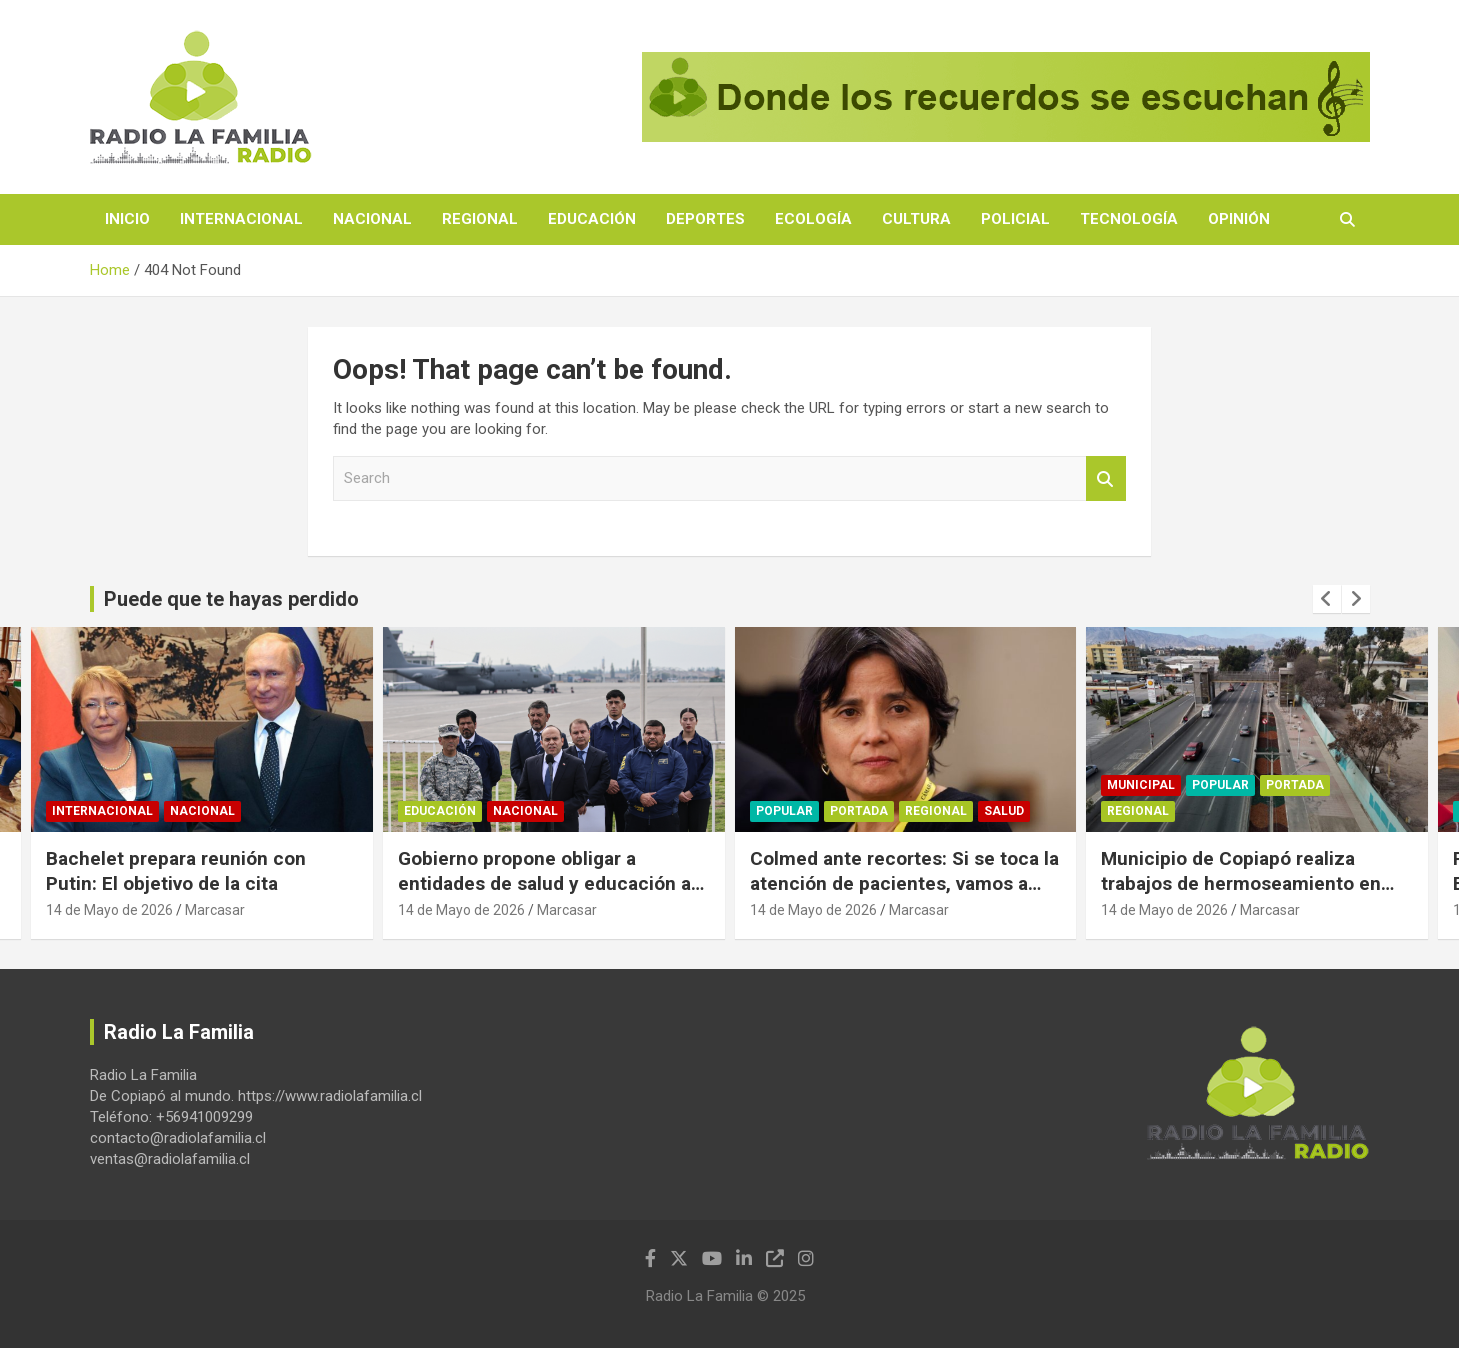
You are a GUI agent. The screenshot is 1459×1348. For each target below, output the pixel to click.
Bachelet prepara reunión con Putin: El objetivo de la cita (176, 871)
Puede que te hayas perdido (231, 599)
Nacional (372, 219)
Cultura (916, 219)
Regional (480, 219)
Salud (1004, 811)
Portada (859, 811)
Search (1106, 478)
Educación (592, 219)
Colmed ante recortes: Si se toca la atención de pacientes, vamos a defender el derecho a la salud (904, 883)
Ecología (813, 219)
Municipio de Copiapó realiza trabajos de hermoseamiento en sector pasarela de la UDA (1241, 883)
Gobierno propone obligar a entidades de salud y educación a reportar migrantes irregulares (544, 883)
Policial (1015, 219)
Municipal (1141, 785)
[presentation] (1327, 599)
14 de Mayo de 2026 (109, 910)
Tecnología (1129, 219)
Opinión (1239, 219)
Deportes (705, 219)
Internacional (241, 219)
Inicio (127, 219)
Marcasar (215, 910)
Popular (784, 811)
